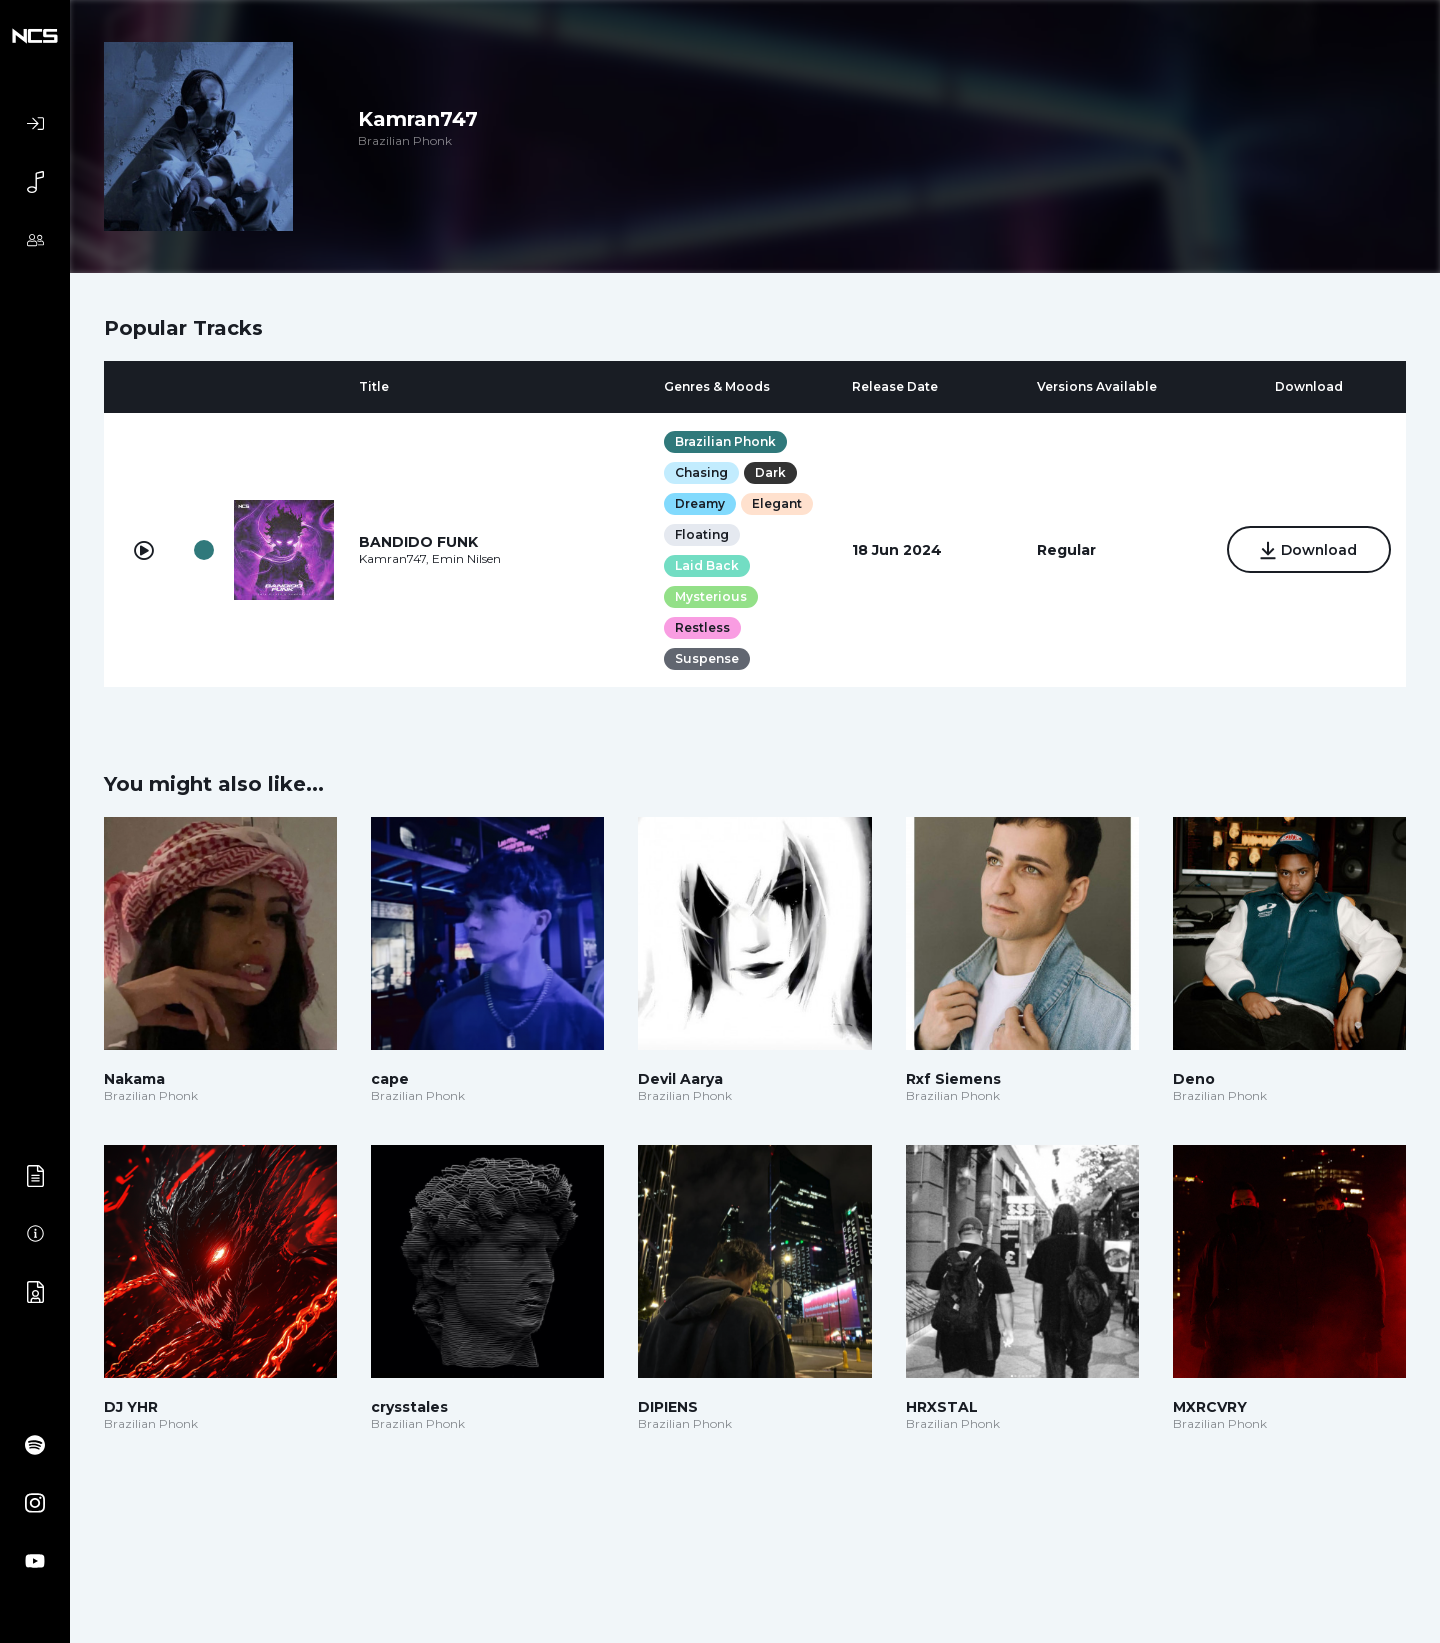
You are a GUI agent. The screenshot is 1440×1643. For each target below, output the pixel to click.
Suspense (707, 658)
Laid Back (707, 565)
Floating (702, 534)
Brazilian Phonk (725, 441)
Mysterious (711, 596)
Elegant (777, 503)
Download (1308, 551)
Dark (770, 472)
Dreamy (700, 503)
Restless (702, 627)
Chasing (701, 472)
